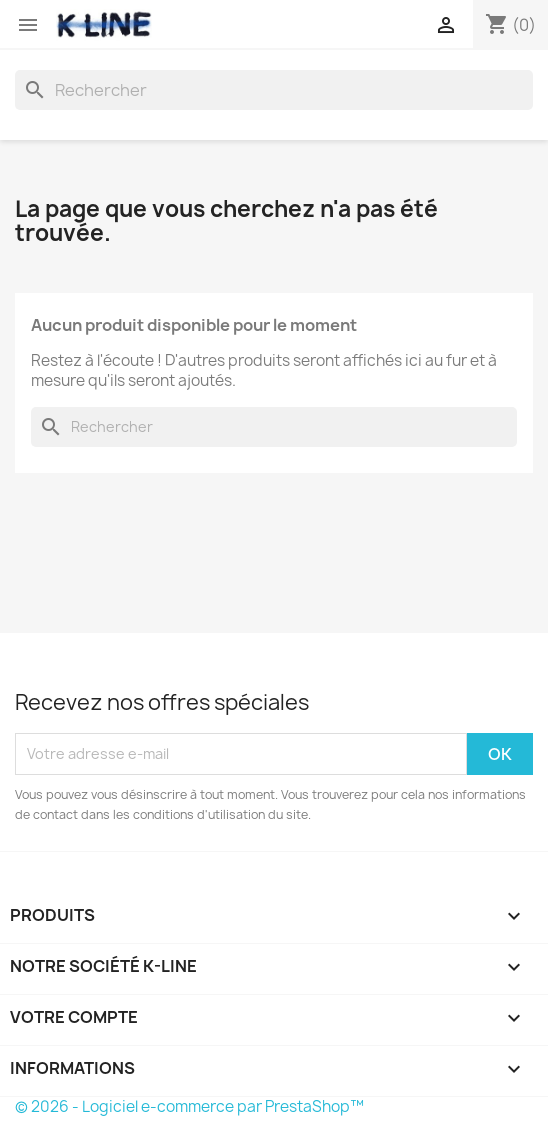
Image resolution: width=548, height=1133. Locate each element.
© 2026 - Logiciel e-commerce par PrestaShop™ (189, 1106)
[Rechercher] (274, 90)
